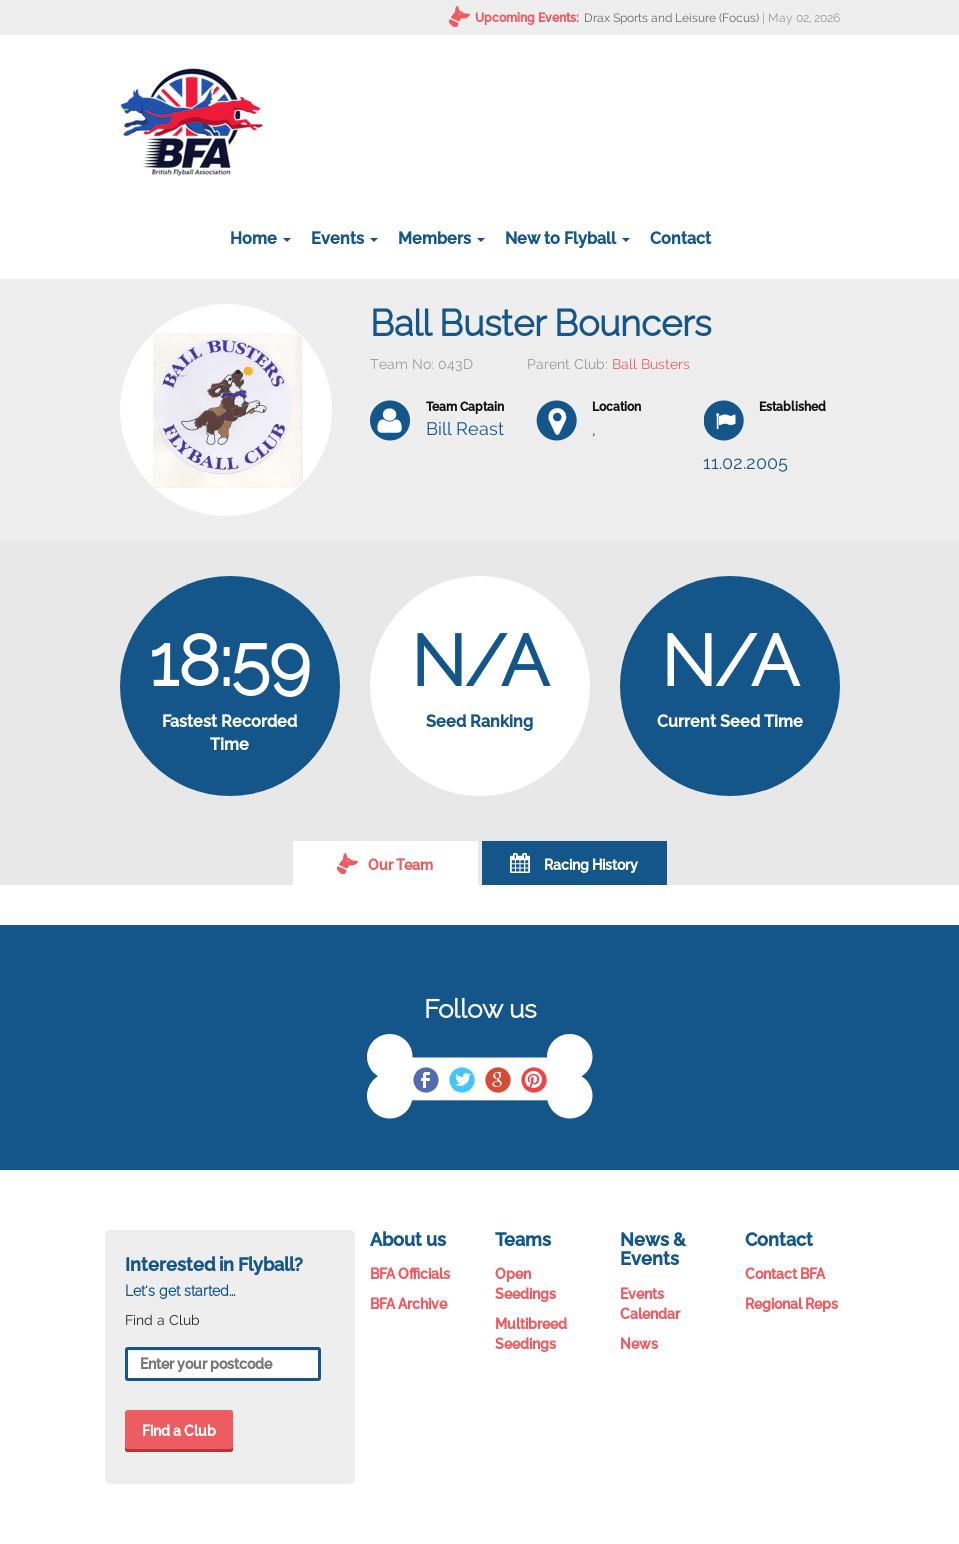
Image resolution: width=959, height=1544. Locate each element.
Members (441, 238)
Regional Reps (791, 1304)
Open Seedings (525, 1284)
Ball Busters (651, 364)
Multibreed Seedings (531, 1334)
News (639, 1344)
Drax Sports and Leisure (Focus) (671, 18)
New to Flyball (567, 238)
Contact (680, 238)
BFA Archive (408, 1304)
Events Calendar (650, 1304)
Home (260, 238)
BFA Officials (410, 1274)
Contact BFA (785, 1274)
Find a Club (179, 1431)
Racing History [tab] (574, 863)
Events (344, 238)
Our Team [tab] (385, 863)
